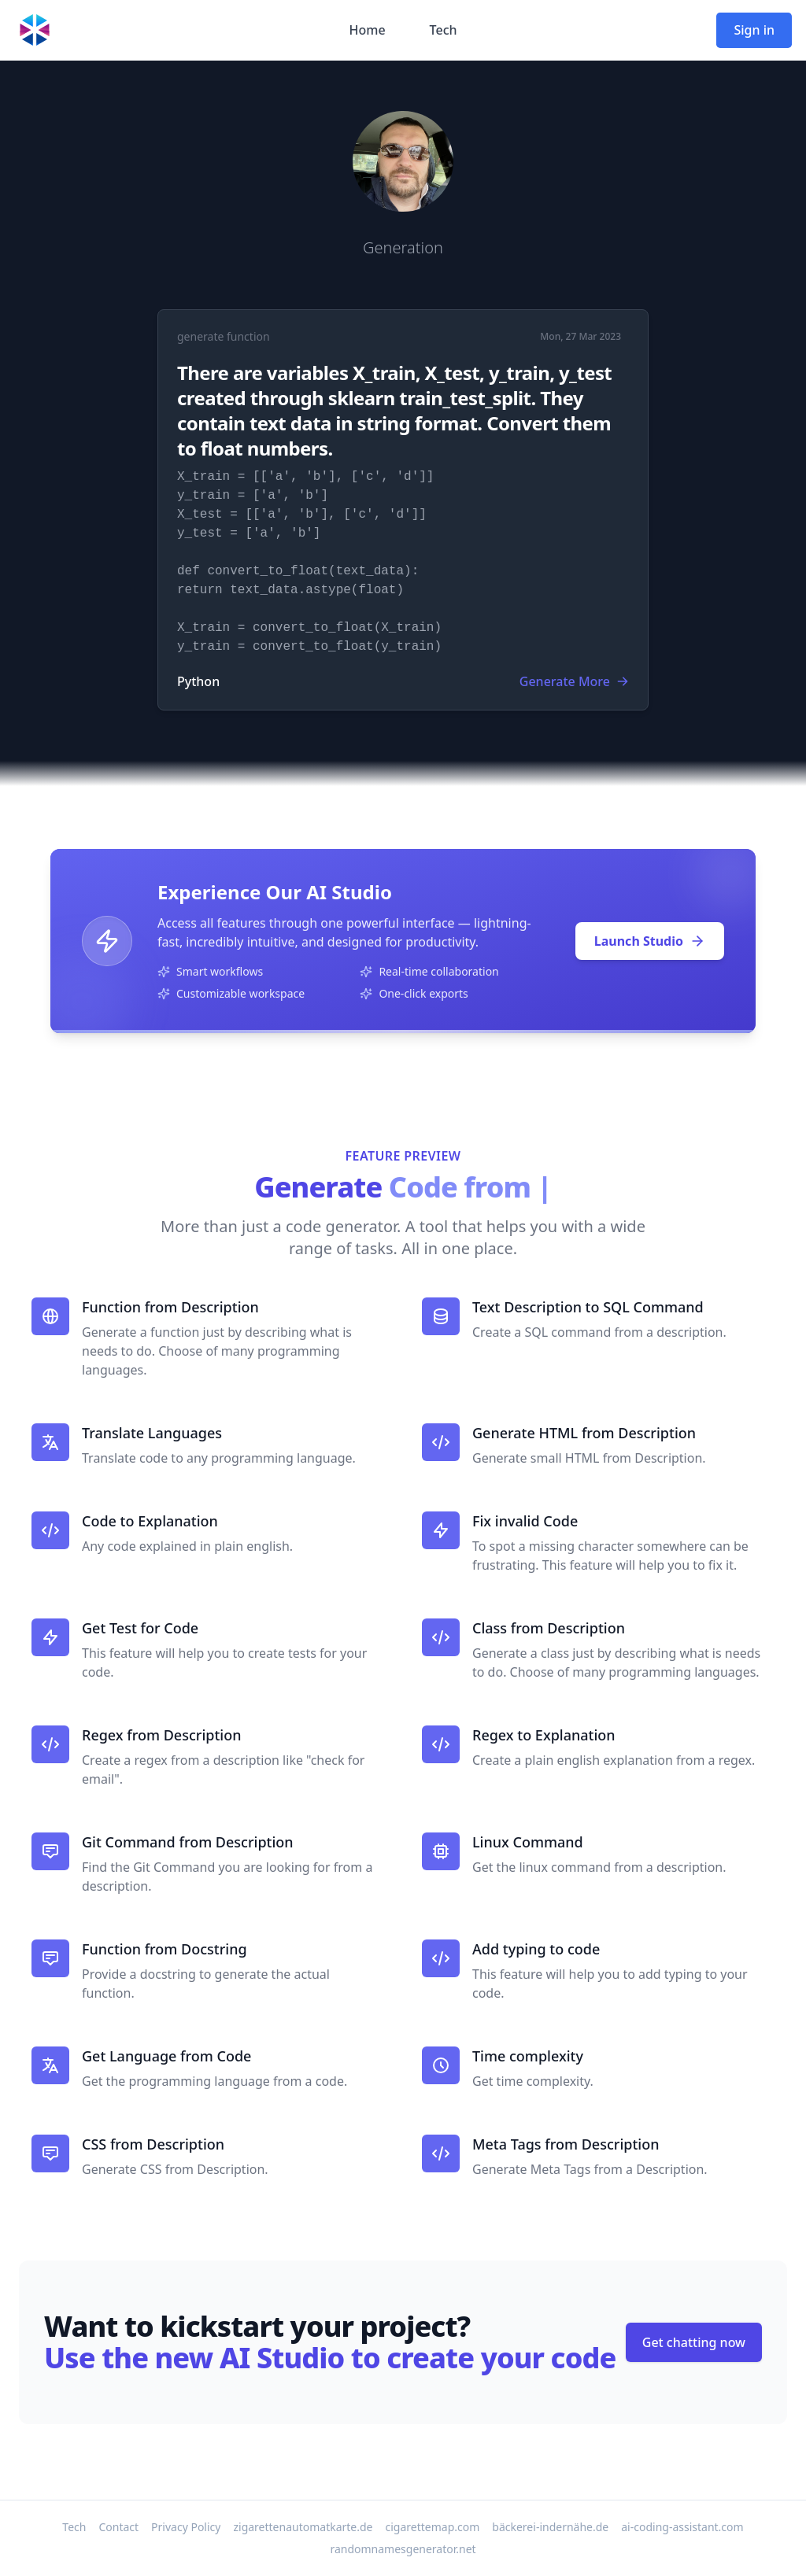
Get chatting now (693, 2342)
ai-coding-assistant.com (682, 2526)
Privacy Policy (185, 2526)
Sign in (754, 30)
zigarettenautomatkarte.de (302, 2526)
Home (367, 30)
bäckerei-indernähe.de (550, 2526)
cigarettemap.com (433, 2526)
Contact (118, 2526)
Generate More (574, 681)
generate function (223, 336)
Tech (443, 30)
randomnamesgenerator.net (402, 2548)
